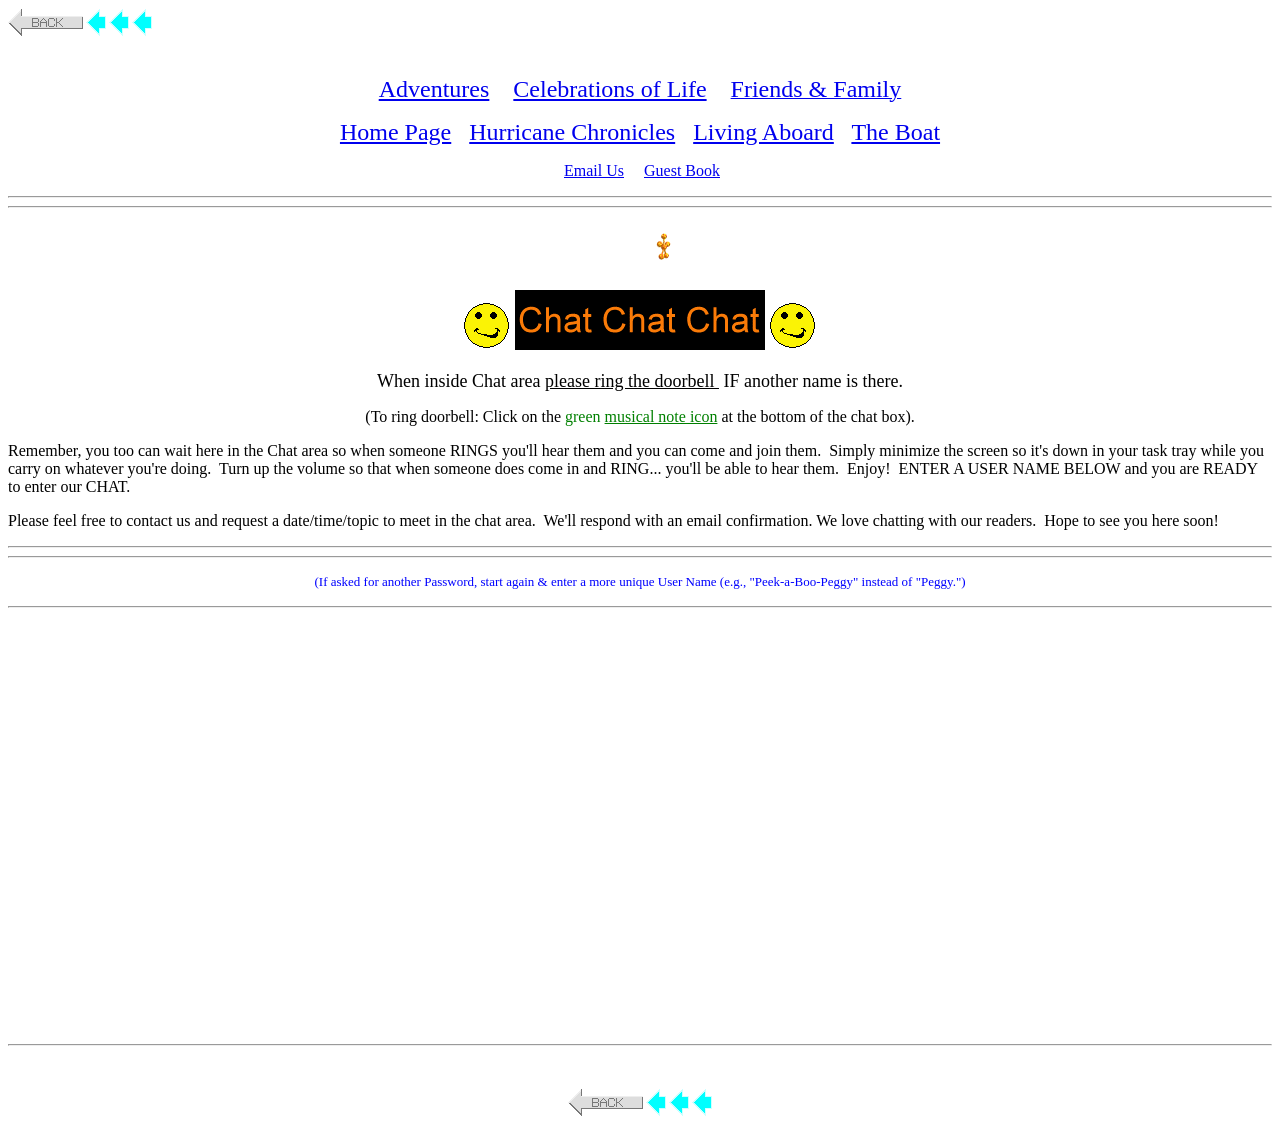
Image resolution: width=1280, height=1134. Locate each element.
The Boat (895, 132)
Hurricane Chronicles (572, 132)
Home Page (395, 132)
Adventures (434, 89)
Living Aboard (763, 132)
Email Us (594, 170)
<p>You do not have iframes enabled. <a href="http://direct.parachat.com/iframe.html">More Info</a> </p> (644, 824)
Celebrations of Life (609, 89)
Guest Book (682, 170)
